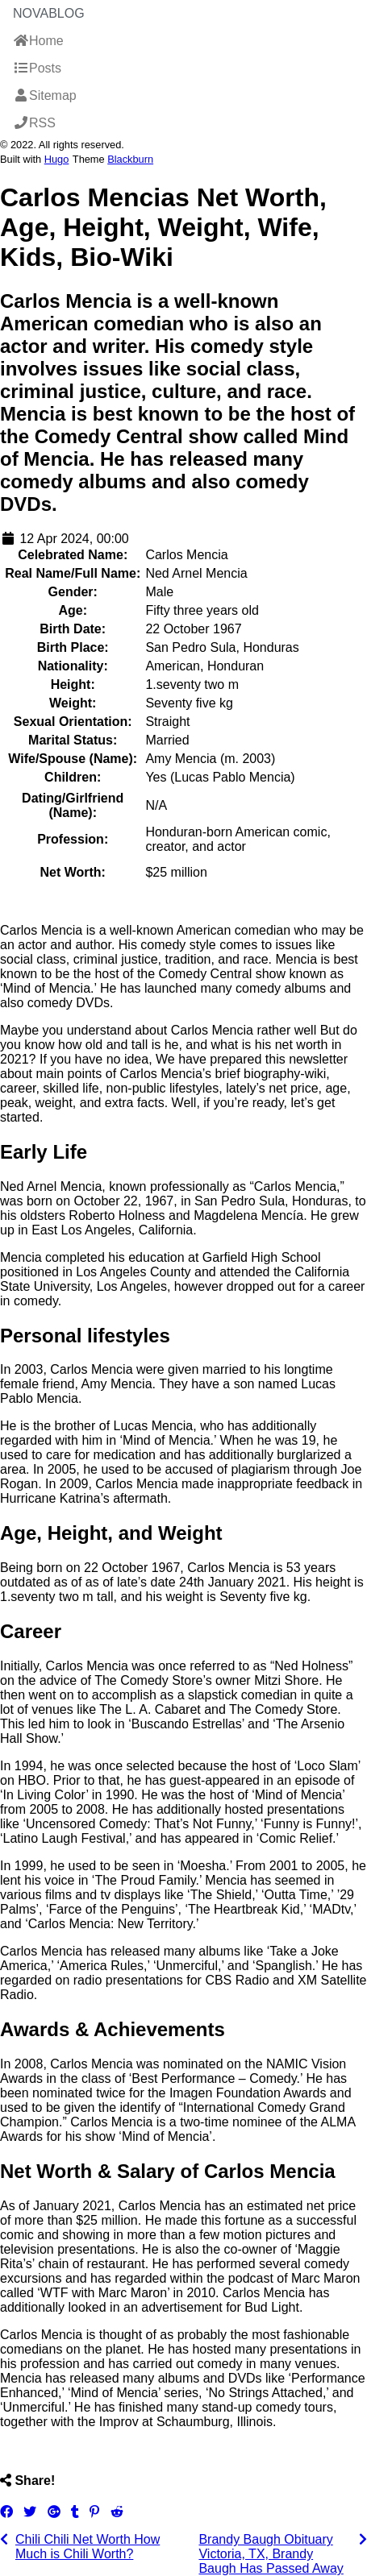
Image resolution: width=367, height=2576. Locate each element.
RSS (34, 123)
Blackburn (130, 159)
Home (38, 41)
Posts (37, 68)
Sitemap (45, 95)
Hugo (56, 159)
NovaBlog (49, 13)
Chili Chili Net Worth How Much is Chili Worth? (87, 2546)
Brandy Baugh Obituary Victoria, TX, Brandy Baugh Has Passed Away (270, 2553)
